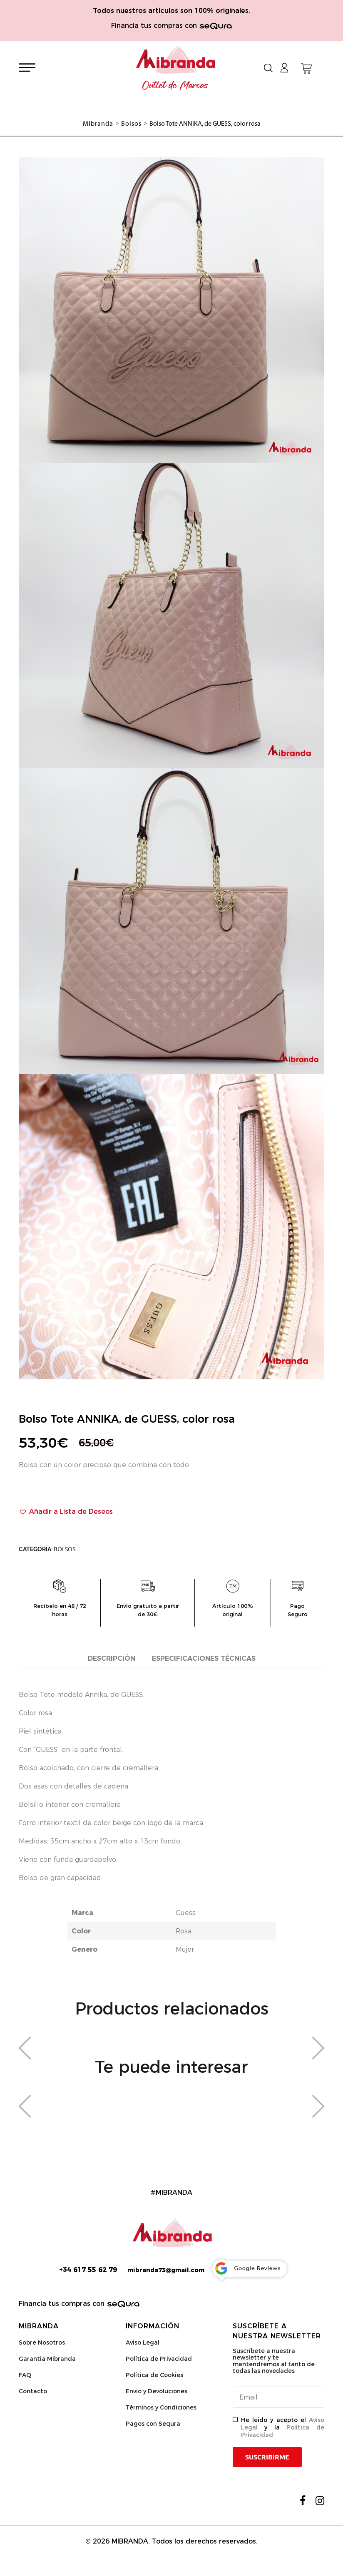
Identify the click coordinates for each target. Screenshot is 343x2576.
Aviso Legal (142, 2342)
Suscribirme (267, 2457)
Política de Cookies (154, 2375)
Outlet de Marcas (175, 86)
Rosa (183, 1931)
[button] (66, 1512)
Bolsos (64, 1549)
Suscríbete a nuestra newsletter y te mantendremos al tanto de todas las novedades (274, 2361)
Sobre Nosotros (42, 2342)
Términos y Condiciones (161, 2407)
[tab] (111, 1658)
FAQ (25, 2375)
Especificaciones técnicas (204, 1658)
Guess (186, 1913)
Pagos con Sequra (153, 2423)
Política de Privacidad (159, 2358)
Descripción (111, 1658)
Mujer (185, 1949)
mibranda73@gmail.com (165, 2270)
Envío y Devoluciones (156, 2391)
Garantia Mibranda (47, 2358)
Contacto (33, 2391)
